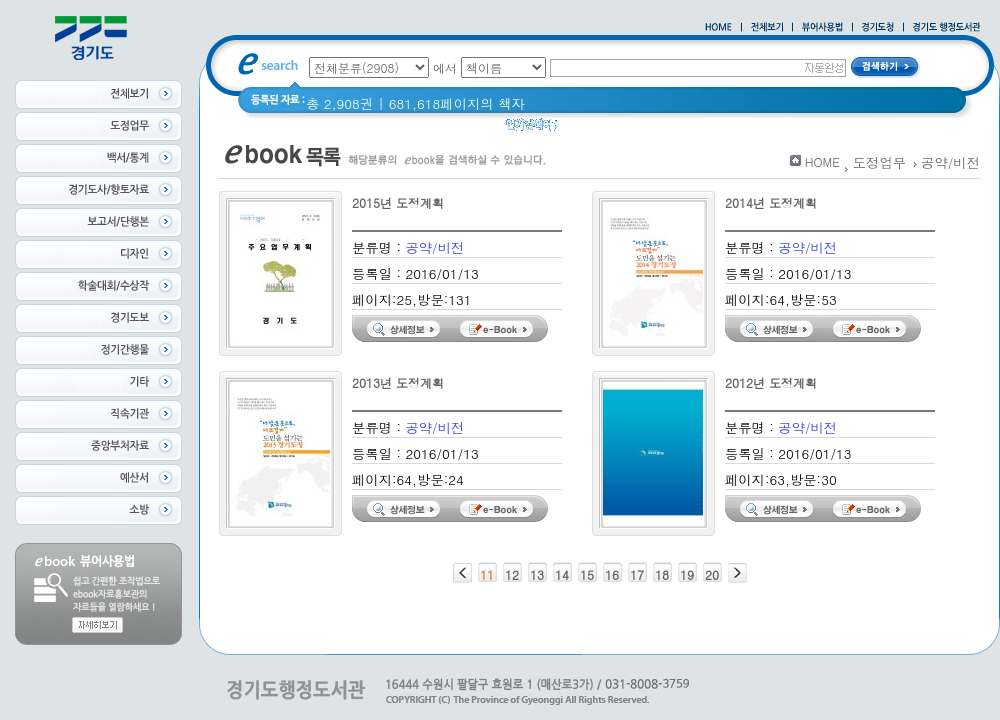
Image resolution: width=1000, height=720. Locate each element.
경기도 (785, 129)
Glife (584, 129)
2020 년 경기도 (660, 129)
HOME (822, 161)
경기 (736, 129)
